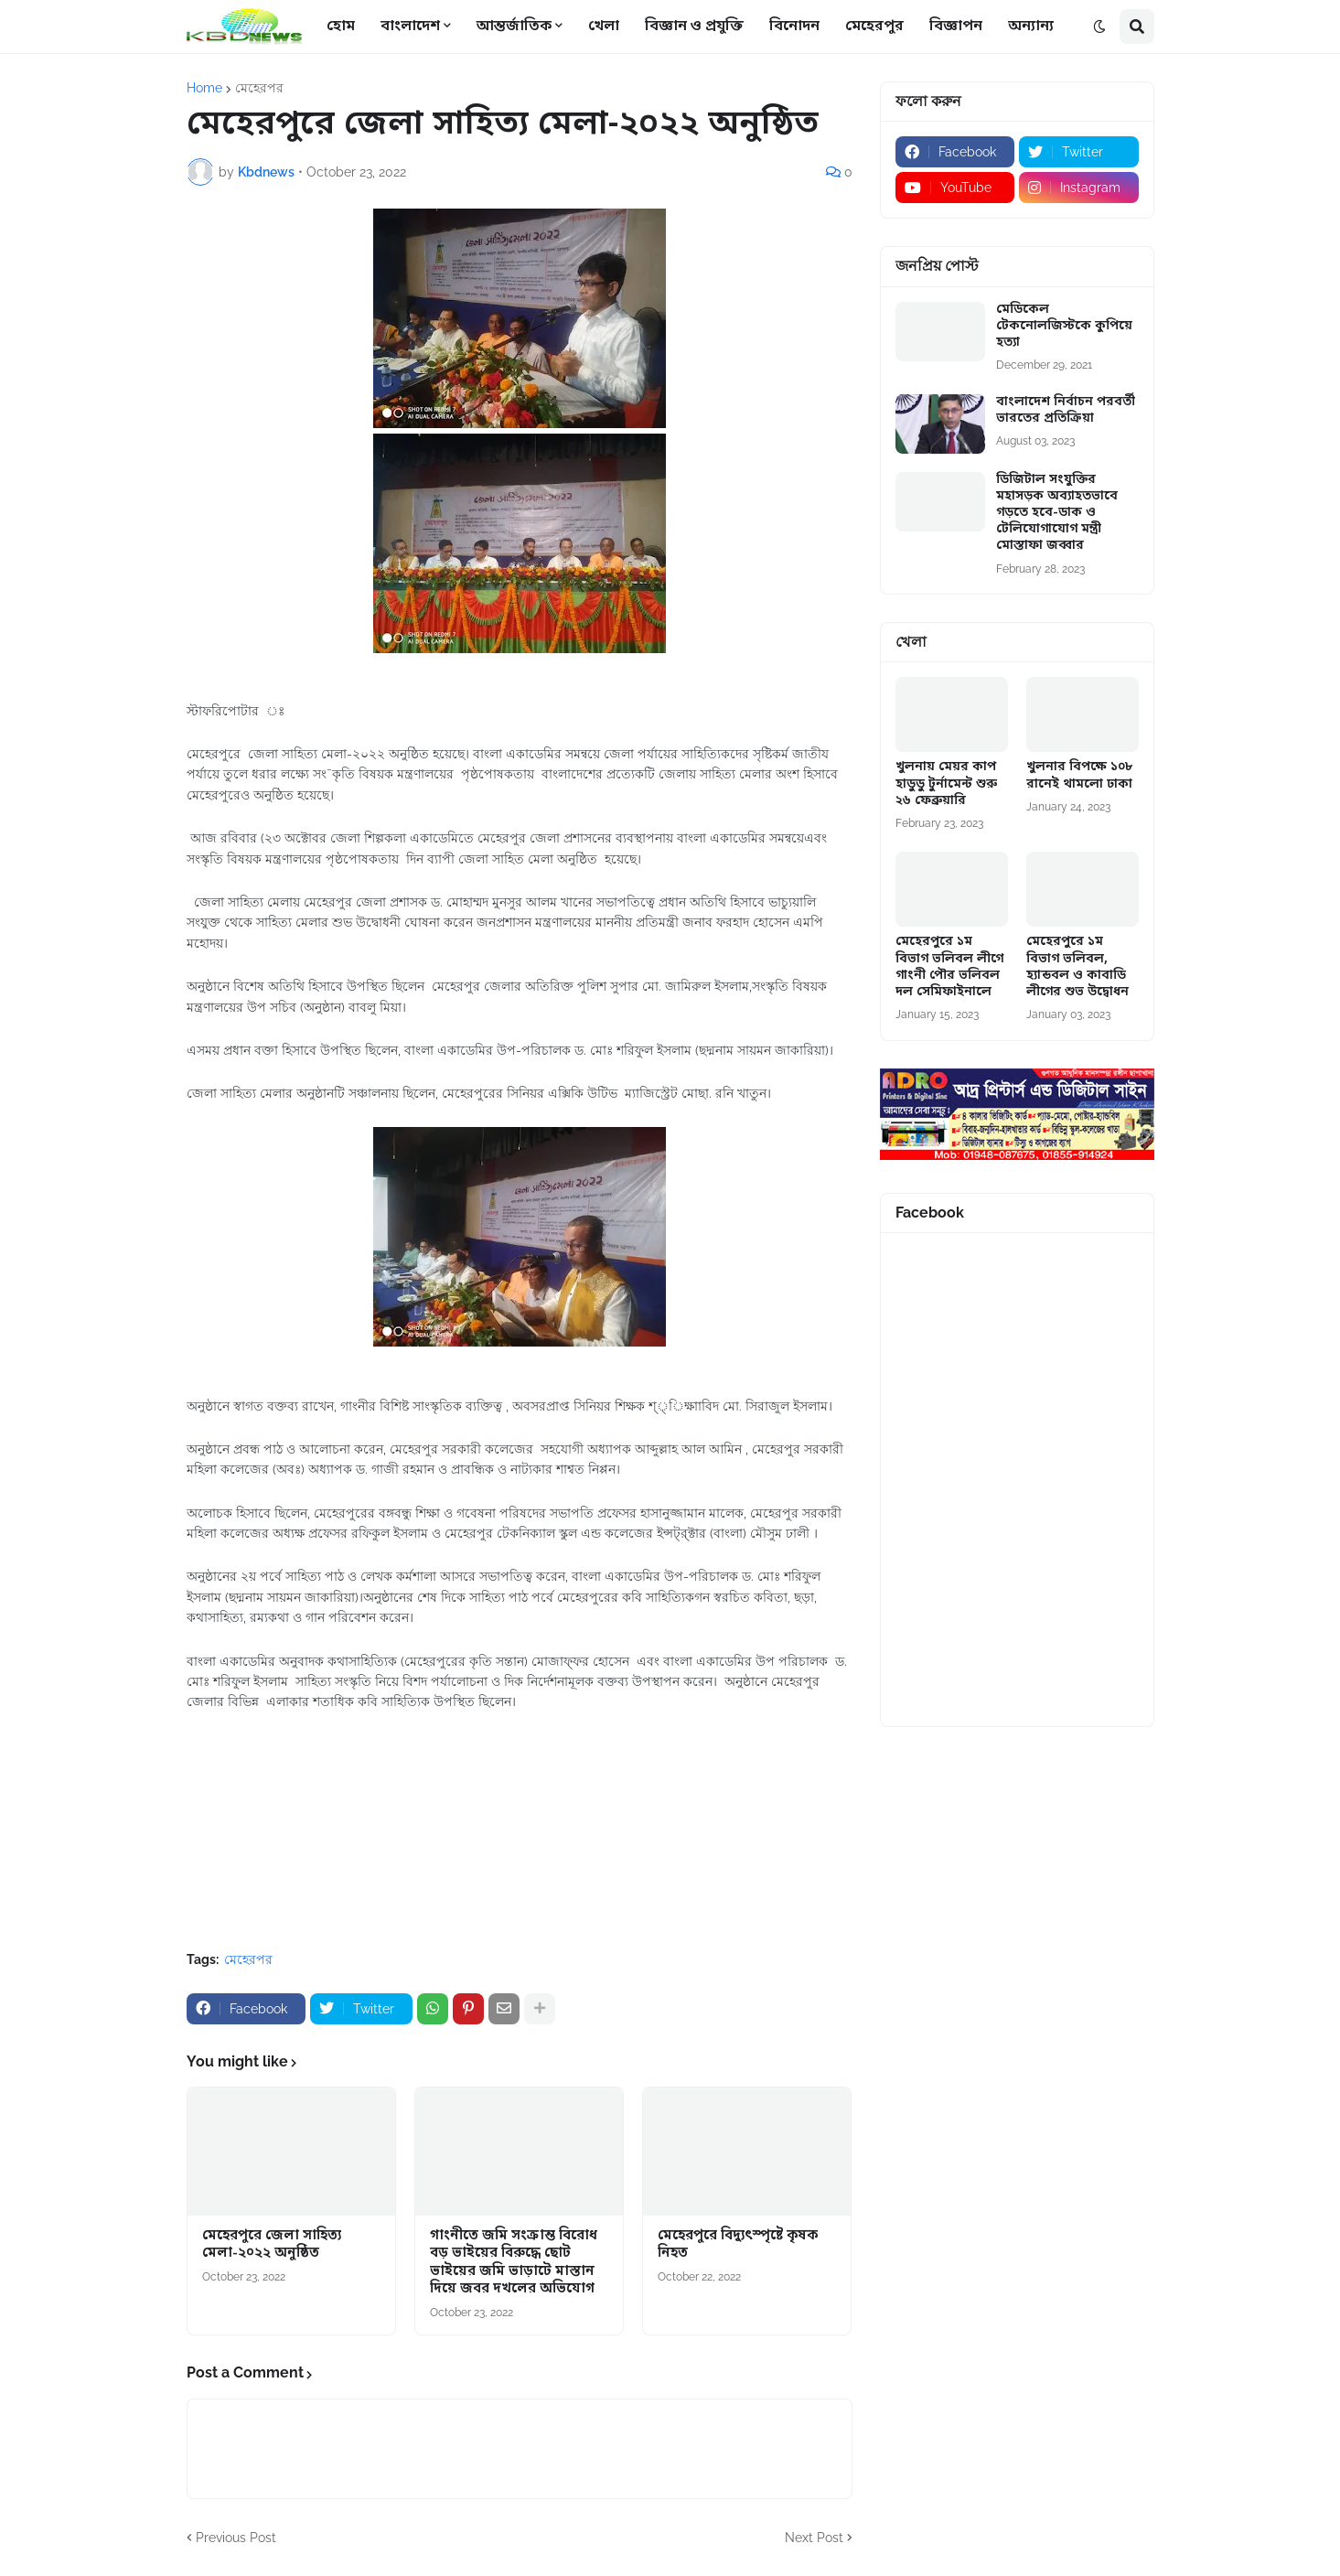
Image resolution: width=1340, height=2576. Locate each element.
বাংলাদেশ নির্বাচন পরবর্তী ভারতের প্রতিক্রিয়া (1065, 410)
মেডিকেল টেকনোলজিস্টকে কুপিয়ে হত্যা (1064, 326)
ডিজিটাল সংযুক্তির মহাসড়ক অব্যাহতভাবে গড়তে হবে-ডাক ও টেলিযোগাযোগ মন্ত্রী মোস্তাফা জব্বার (1057, 513)
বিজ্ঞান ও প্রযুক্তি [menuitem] (694, 26)
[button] (1099, 26)
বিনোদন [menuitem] (794, 26)
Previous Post (236, 2537)
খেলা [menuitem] (603, 26)
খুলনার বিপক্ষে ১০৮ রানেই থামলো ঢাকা (1079, 775)
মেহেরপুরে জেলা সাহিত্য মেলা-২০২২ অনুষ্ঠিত (271, 2245)
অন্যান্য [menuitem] (1031, 26)
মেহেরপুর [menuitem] (874, 26)
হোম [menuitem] (341, 26)
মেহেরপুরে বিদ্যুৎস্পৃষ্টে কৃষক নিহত (738, 2245)
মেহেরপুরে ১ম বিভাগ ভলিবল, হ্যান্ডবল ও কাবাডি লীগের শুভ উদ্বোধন (1077, 967)
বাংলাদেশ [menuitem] (410, 26)
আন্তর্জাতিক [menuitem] (514, 26)
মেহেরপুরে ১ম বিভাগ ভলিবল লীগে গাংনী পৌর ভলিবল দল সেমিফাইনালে (949, 967)
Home (204, 87)
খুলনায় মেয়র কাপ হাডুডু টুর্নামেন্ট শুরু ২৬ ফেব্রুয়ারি (946, 784)
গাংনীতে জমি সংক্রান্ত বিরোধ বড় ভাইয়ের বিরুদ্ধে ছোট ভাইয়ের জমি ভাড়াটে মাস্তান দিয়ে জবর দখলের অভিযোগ (513, 2263)
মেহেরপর (259, 87)
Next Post (814, 2537)
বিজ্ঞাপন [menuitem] (955, 26)
